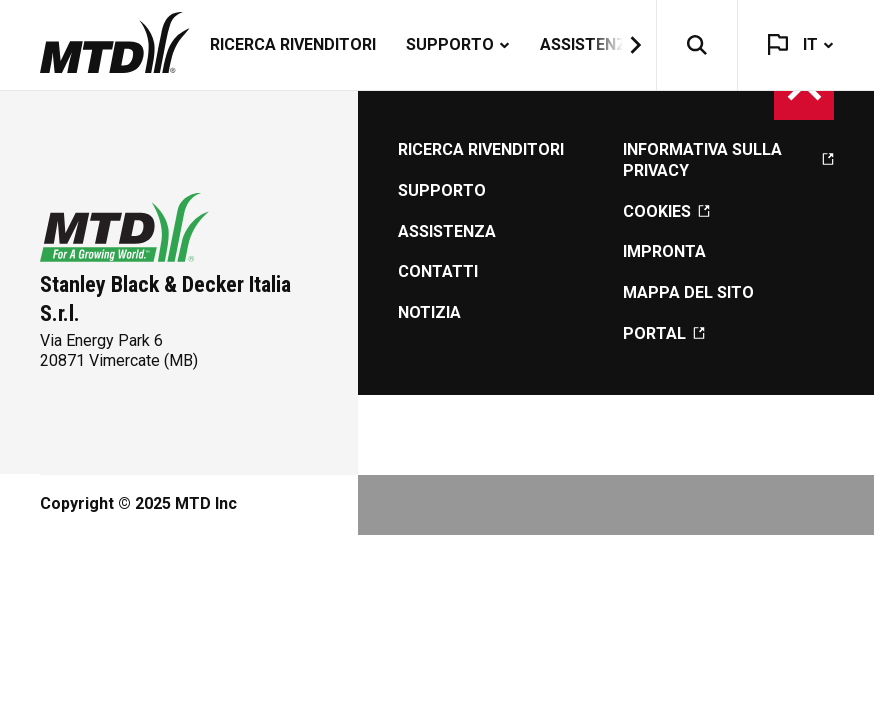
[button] (623, 45)
